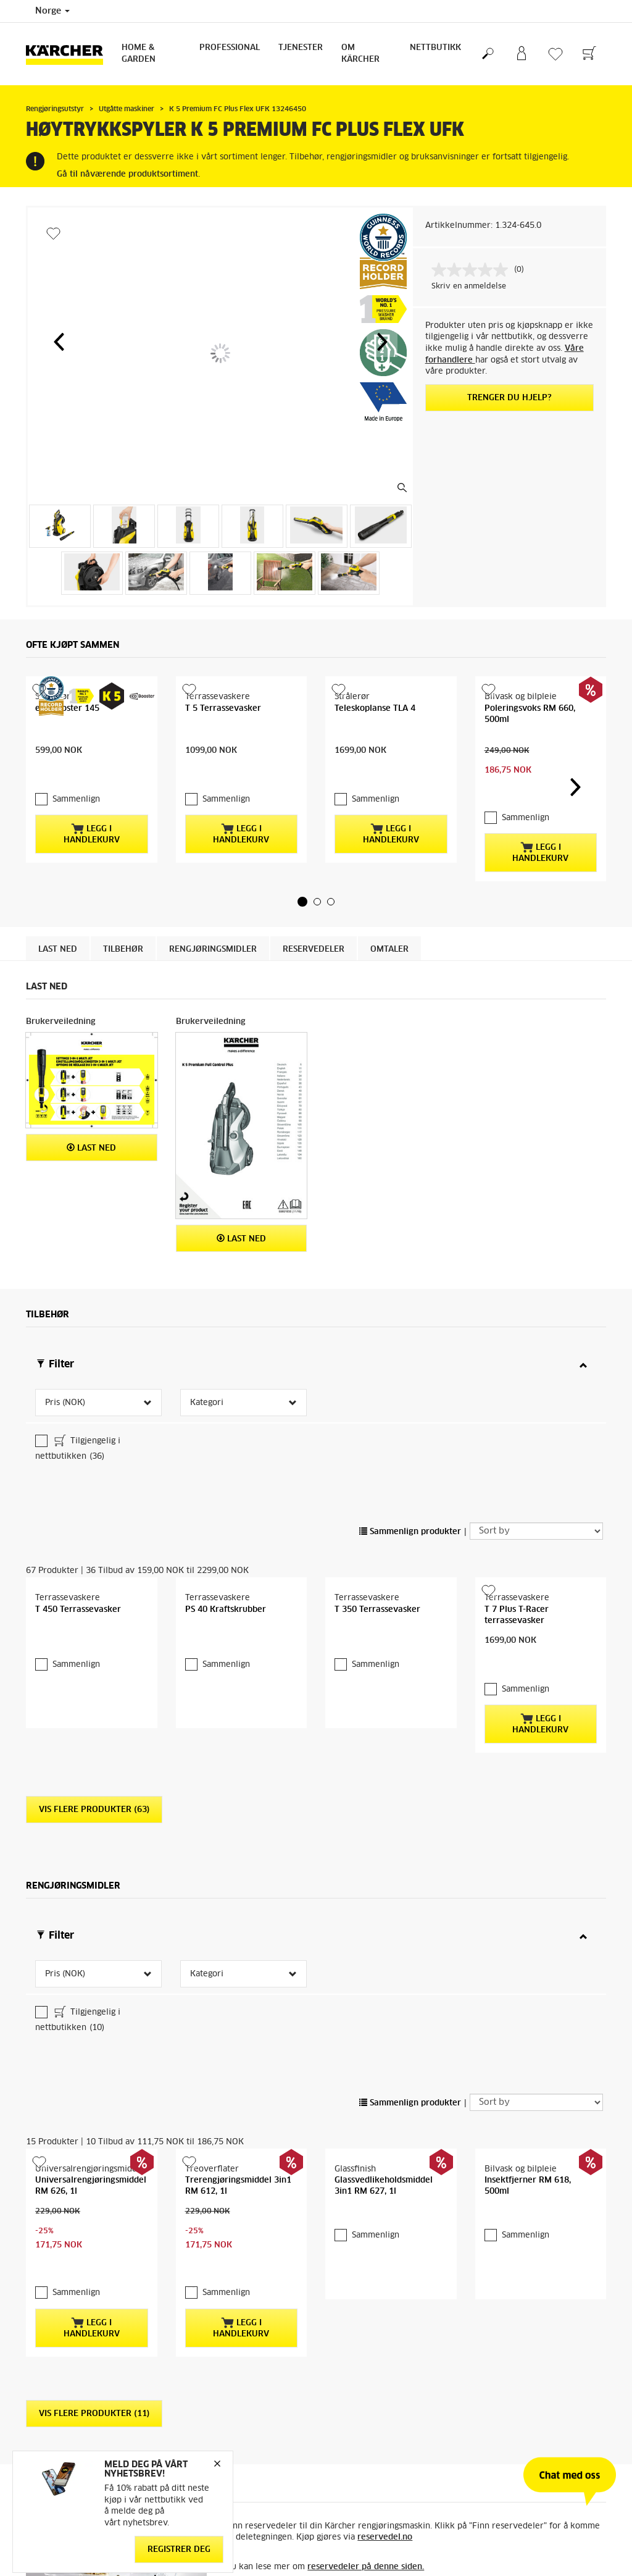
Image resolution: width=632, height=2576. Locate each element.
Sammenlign (76, 775)
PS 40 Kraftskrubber (225, 1567)
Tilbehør (123, 906)
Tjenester (300, 48)
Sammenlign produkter (410, 1489)
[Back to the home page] (69, 54)
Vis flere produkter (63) (94, 1742)
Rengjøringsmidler (213, 906)
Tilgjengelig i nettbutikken (77, 1405)
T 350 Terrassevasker (377, 1567)
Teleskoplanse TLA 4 (375, 709)
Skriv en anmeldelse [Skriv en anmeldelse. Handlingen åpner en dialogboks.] (468, 286)
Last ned (57, 906)
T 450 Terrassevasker (78, 1567)
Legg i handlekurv (92, 809)
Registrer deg (179, 2550)
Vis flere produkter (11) (94, 2288)
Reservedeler (313, 906)
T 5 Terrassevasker (223, 709)
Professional (229, 48)
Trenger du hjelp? (509, 398)
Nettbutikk (435, 48)
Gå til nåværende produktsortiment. (128, 174)
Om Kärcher (360, 54)
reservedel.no (384, 2412)
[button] (58, 341)
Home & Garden (139, 54)
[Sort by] (536, 1487)
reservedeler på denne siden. (365, 2442)
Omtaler (389, 906)
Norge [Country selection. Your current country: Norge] (52, 11)
